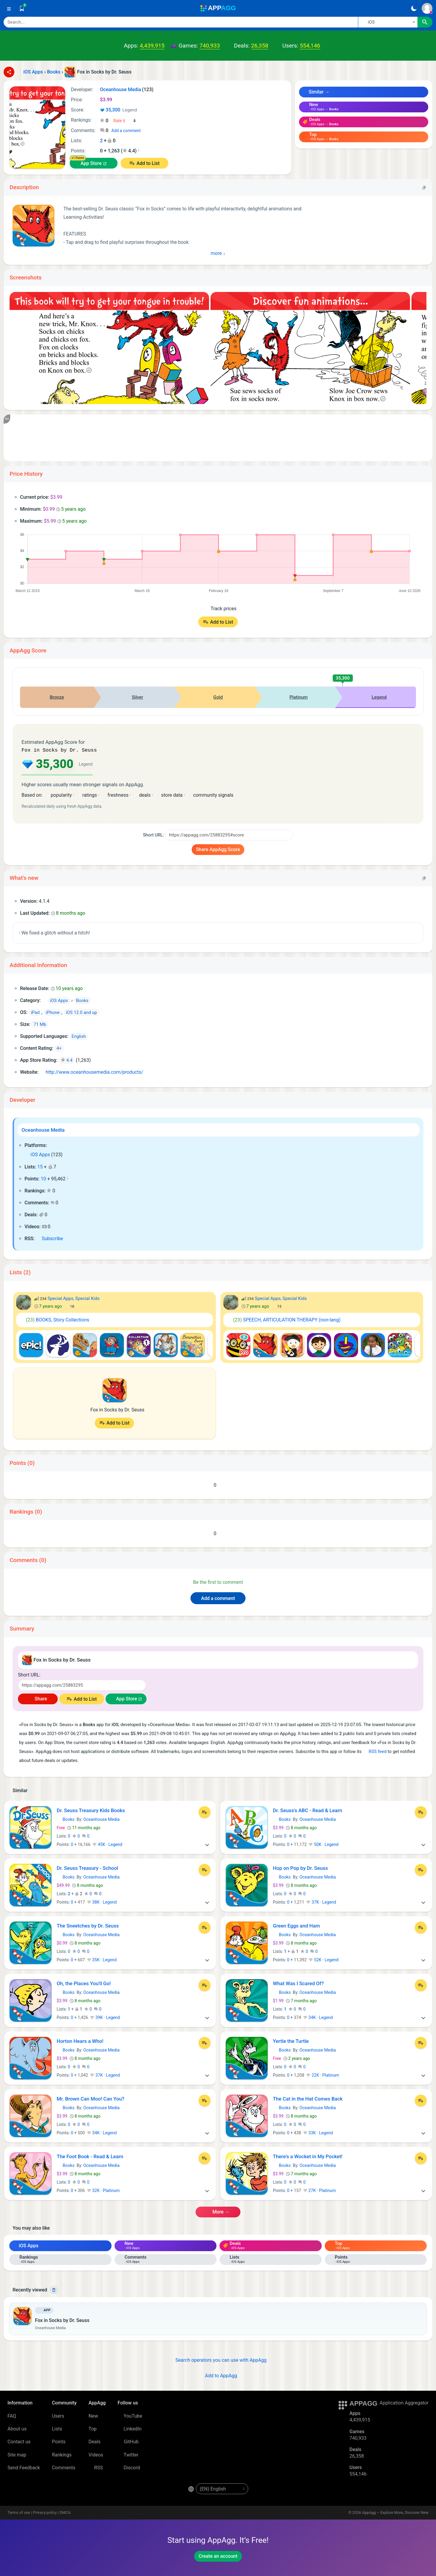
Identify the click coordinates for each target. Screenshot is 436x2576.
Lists (57, 2428)
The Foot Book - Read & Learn (90, 2156)
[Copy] (424, 187)
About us (17, 2428)
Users (58, 2415)
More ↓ (218, 253)
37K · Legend (321, 1901)
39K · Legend (105, 2016)
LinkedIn (129, 2428)
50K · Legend (324, 1843)
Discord (129, 2467)
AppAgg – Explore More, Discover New (395, 2512)
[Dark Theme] (414, 8)
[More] (207, 1844)
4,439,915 (152, 45)
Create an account (218, 2555)
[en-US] (222, 2488)
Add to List (147, 163)
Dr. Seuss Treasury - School (87, 1867)
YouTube (130, 2415)
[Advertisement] (192, 437)
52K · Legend (324, 1959)
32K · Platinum (103, 2190)
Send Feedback (23, 2467)
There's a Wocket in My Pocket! (308, 2156)
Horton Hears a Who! (80, 2040)
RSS (96, 2467)
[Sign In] (427, 8)
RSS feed (375, 1751)
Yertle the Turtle (291, 2040)
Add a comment (126, 130)
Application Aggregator (404, 2402)
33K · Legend (318, 2132)
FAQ (11, 2415)
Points (58, 2441)
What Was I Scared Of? (298, 1983)
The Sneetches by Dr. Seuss (88, 1925)
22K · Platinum (322, 2074)
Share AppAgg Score (218, 849)
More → (217, 2211)
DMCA (65, 2512)
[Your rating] (125, 121)
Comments (63, 2467)
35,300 (118, 110)
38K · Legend (102, 1901)
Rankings (61, 2454)
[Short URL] (229, 834)
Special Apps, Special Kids (74, 1298)
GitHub (128, 2441)
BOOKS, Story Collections (54, 1319)
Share (38, 1698)
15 (40, 1166)
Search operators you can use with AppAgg (218, 2359)
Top (93, 2428)
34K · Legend (318, 2016)
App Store (90, 163)
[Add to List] (205, 1812)
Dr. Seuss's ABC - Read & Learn (307, 1810)
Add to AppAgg (218, 2375)
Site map (16, 2454)
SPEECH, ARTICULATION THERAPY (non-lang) (284, 1319)
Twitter (128, 2454)
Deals (94, 2441)
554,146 (310, 45)
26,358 (260, 45)
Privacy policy (45, 2512)
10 (43, 1178)
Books (66, 1818)
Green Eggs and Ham (296, 1925)
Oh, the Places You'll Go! (84, 1983)
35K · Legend (102, 1959)
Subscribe (49, 1238)
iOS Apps (37, 1154)
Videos (96, 2454)
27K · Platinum (319, 2190)
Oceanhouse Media (43, 1129)
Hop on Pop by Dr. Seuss (300, 1867)
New (93, 2415)
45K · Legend (107, 1843)
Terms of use (18, 2512)
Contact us (19, 2441)
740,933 (209, 45)
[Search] (181, 22)
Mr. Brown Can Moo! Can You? (90, 2098)
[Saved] (22, 8)
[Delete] (54, 2289)
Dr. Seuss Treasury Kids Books (91, 1810)
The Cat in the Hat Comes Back (308, 2098)
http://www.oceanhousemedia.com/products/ (91, 1071)
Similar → (316, 92)
